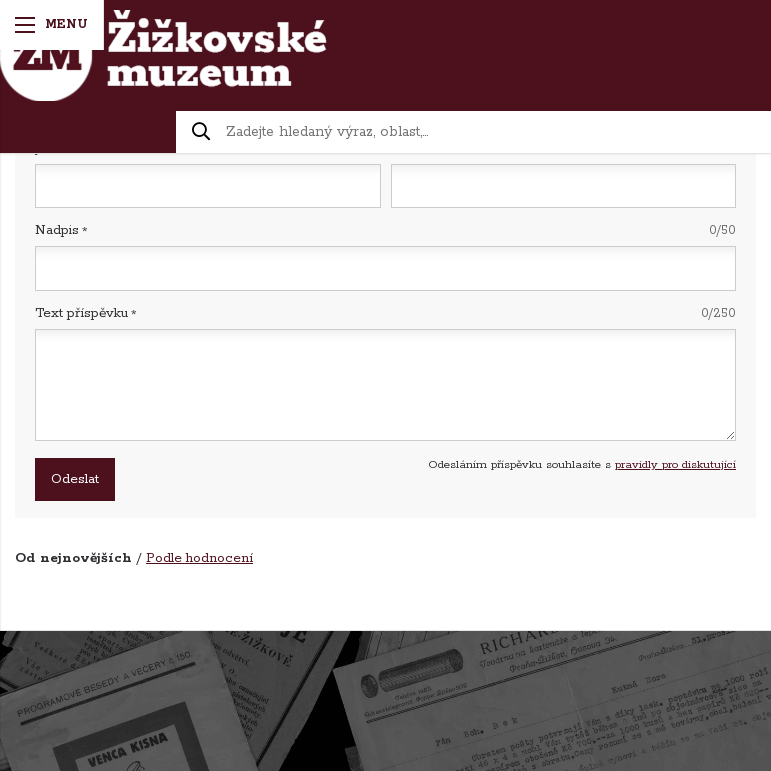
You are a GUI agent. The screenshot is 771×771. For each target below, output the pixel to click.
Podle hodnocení (199, 558)
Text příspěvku (385, 313)
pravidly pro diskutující (675, 464)
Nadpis (385, 230)
